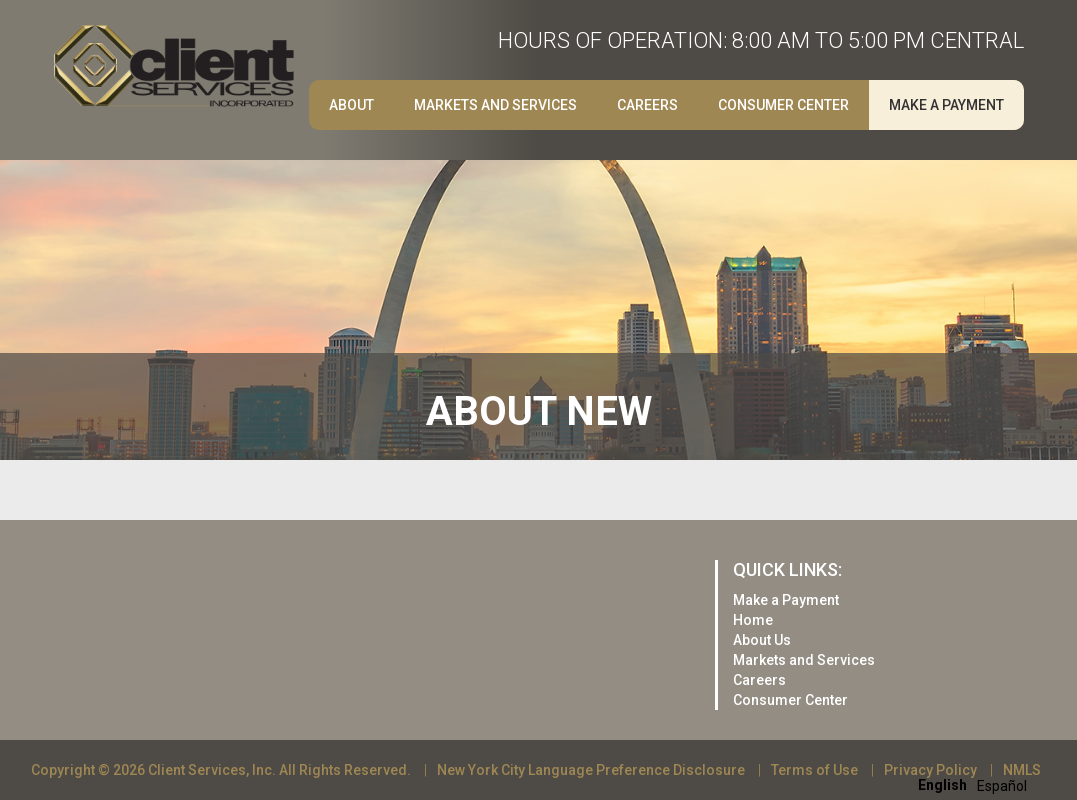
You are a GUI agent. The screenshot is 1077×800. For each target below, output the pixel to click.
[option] (1002, 786)
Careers (647, 105)
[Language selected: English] (977, 784)
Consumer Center (783, 105)
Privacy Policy (930, 770)
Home (753, 620)
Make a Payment (946, 105)
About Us (762, 640)
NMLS (1022, 770)
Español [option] (1002, 786)
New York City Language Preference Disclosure (591, 770)
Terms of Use (814, 770)
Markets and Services (495, 105)
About (351, 105)
